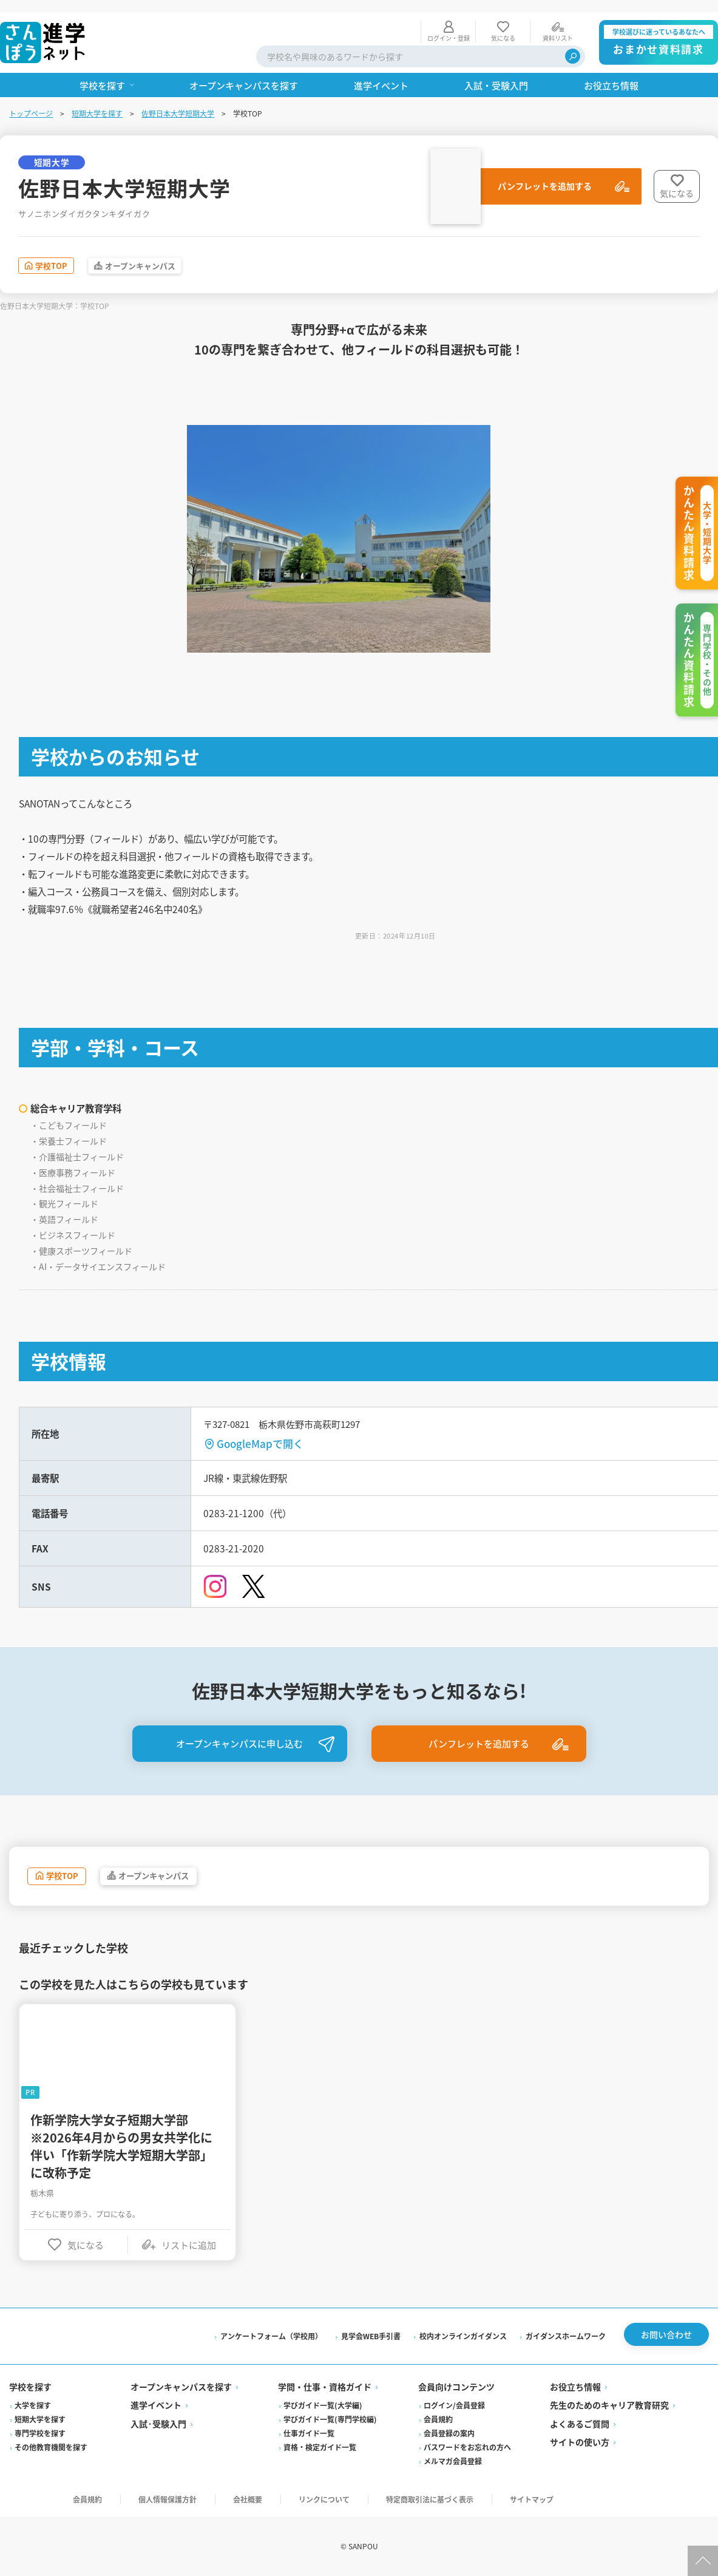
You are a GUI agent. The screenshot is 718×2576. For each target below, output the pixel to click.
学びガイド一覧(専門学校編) (331, 2420)
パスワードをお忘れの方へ (467, 2447)
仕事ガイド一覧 (309, 2433)
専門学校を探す (40, 2433)
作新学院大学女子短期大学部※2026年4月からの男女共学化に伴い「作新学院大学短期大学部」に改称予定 (122, 2141)
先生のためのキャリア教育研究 (608, 2405)
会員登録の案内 (449, 2433)
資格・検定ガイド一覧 (320, 2447)
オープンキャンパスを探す (181, 2387)
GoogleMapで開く (261, 1434)
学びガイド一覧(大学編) (323, 2406)
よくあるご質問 (579, 2424)
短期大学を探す (97, 101)
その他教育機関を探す (51, 2447)
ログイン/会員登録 (454, 2406)
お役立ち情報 (574, 2387)
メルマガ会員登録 (453, 2461)
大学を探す (33, 2406)
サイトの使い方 (579, 2442)
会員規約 (438, 2420)
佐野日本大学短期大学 (178, 101)
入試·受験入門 (159, 2424)
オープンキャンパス (166, 255)
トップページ (31, 101)
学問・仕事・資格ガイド (325, 2387)
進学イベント (156, 2405)
